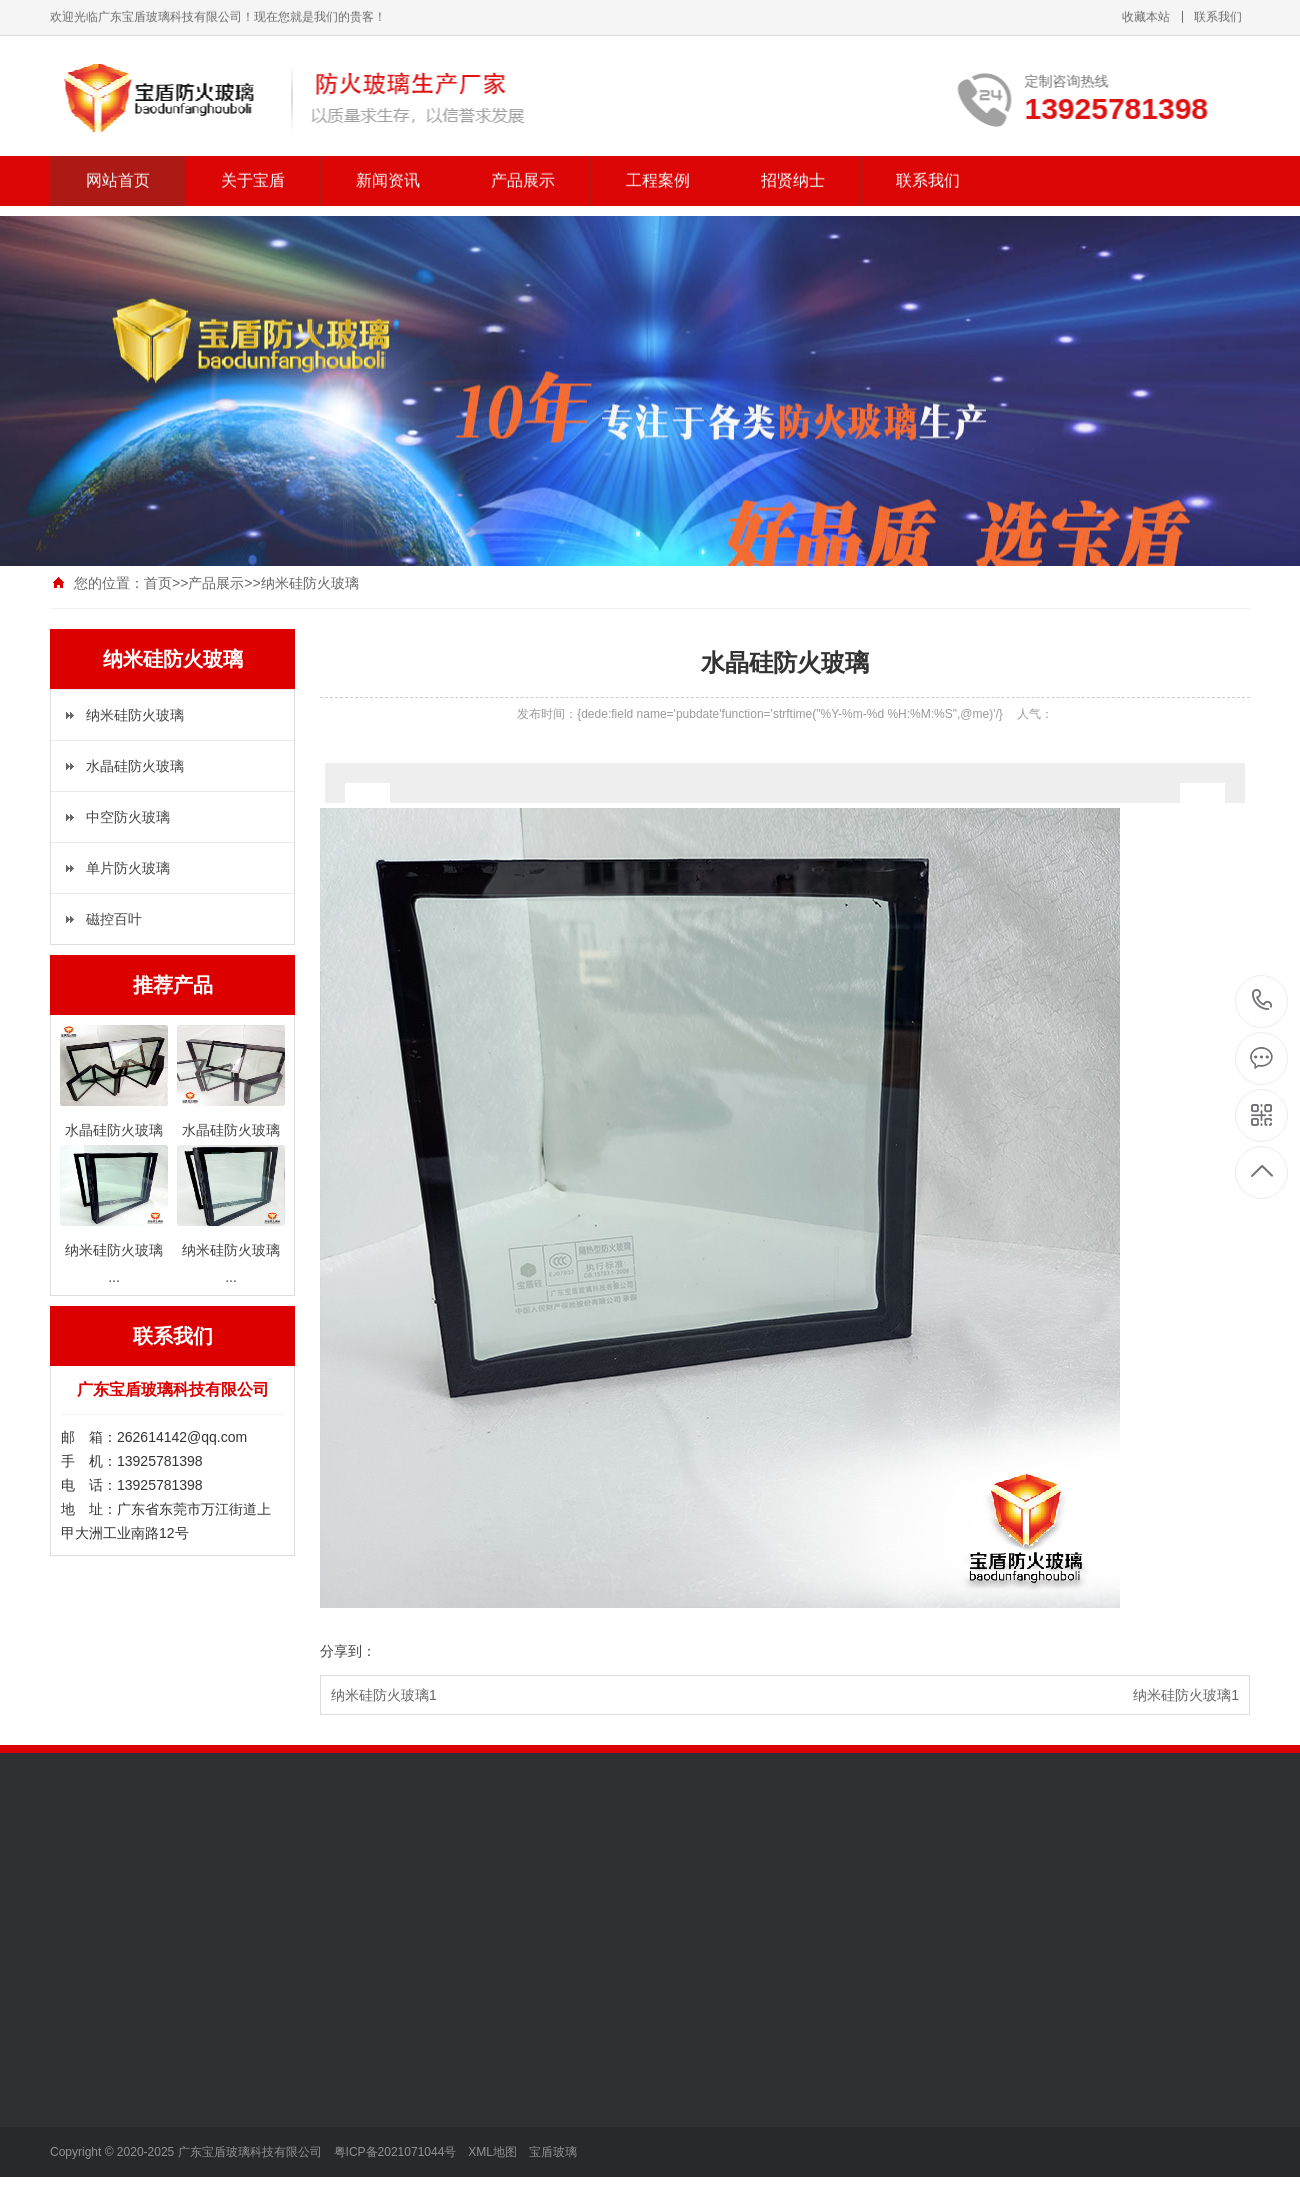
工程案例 (658, 165)
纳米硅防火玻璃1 (384, 1695)
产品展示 (523, 165)
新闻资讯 (388, 165)
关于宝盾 (253, 165)
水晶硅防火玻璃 (135, 766)
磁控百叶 (114, 919)
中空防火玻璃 (128, 817)
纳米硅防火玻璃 (135, 715)
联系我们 (928, 165)
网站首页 (118, 165)
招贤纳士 (793, 165)
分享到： (348, 1651)
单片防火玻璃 (128, 868)
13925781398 (1262, 1000)
